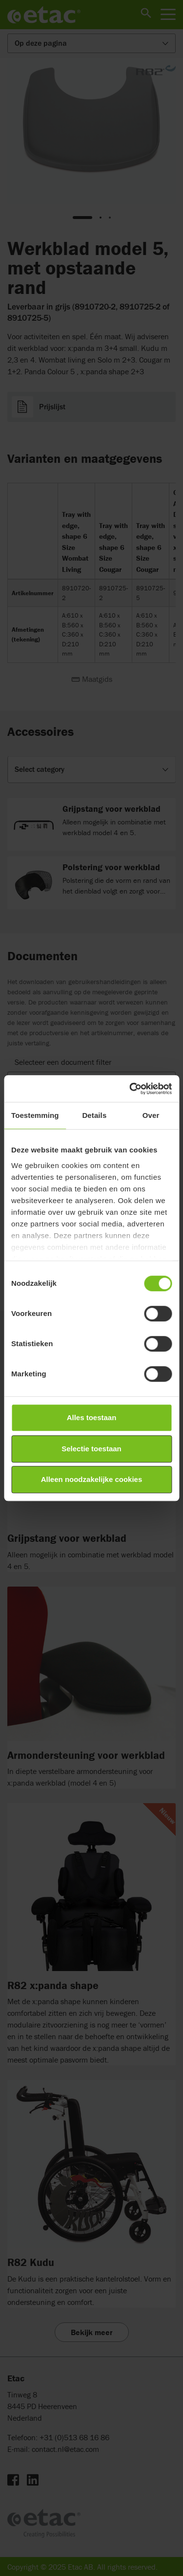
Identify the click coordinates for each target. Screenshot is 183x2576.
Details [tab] (94, 1115)
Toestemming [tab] (35, 1115)
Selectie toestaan (91, 1448)
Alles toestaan (92, 1417)
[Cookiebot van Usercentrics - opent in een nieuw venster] (130, 1088)
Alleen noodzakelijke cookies (91, 1479)
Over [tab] (151, 1115)
